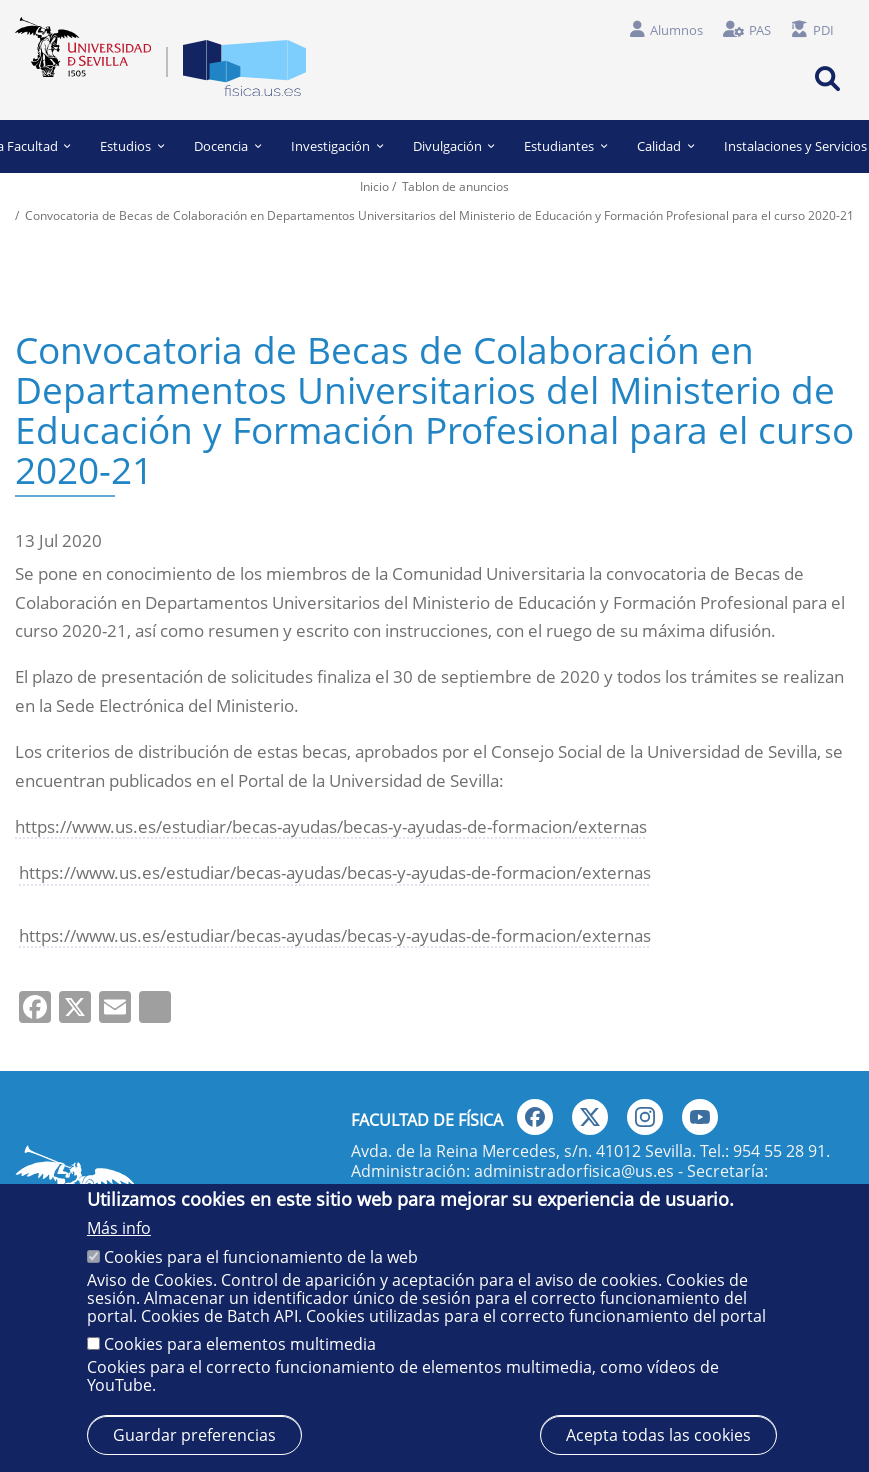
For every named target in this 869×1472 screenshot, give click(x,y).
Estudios (133, 146)
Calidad (665, 146)
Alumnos (676, 30)
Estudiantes (565, 146)
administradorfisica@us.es (574, 1171)
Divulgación (454, 146)
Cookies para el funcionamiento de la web (261, 1257)
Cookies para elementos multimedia (240, 1344)
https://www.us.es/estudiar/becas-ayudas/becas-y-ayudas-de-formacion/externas (331, 826)
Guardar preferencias (194, 1435)
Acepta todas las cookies (658, 1435)
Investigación (337, 146)
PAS (760, 30)
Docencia (227, 146)
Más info (119, 1228)
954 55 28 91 (779, 1151)
